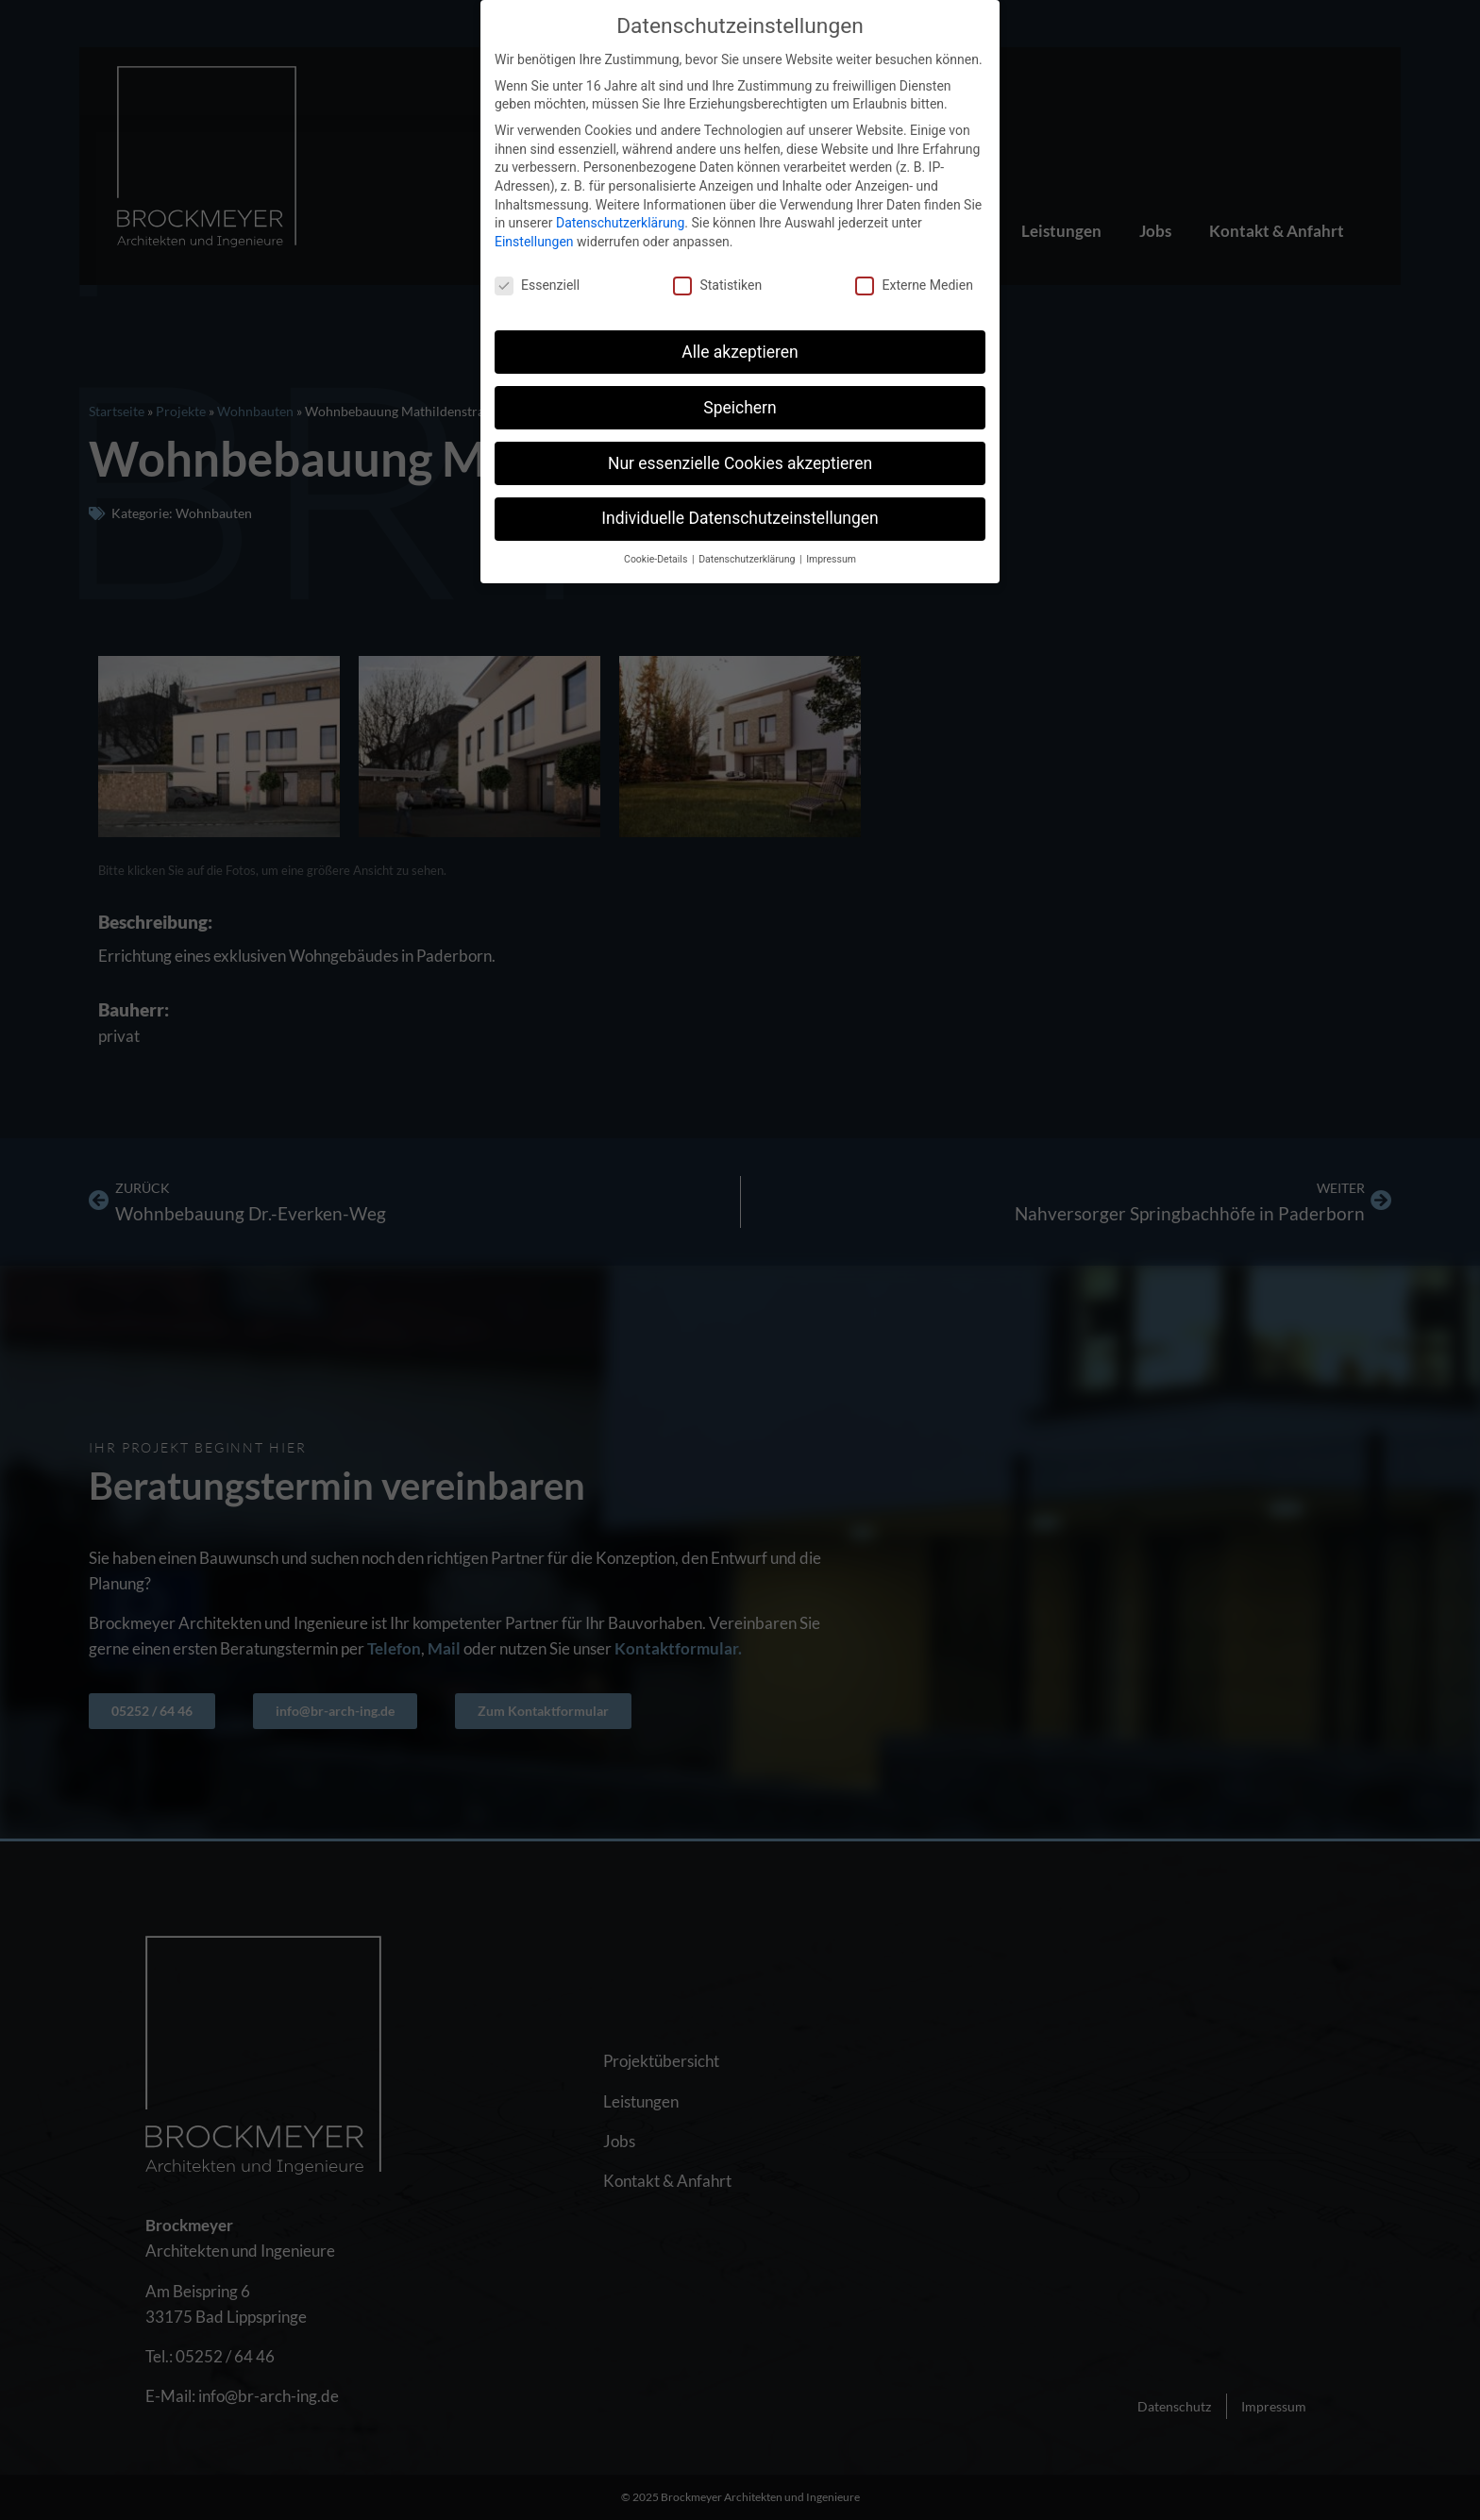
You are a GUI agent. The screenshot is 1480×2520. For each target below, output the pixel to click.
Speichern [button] (739, 405)
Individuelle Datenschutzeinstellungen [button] (739, 517)
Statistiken (717, 284)
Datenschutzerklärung (620, 221)
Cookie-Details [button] (657, 558)
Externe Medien (913, 284)
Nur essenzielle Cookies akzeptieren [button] (740, 461)
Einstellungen (534, 239)
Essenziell (537, 284)
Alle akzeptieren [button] (740, 350)
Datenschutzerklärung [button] (748, 558)
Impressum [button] (831, 558)
